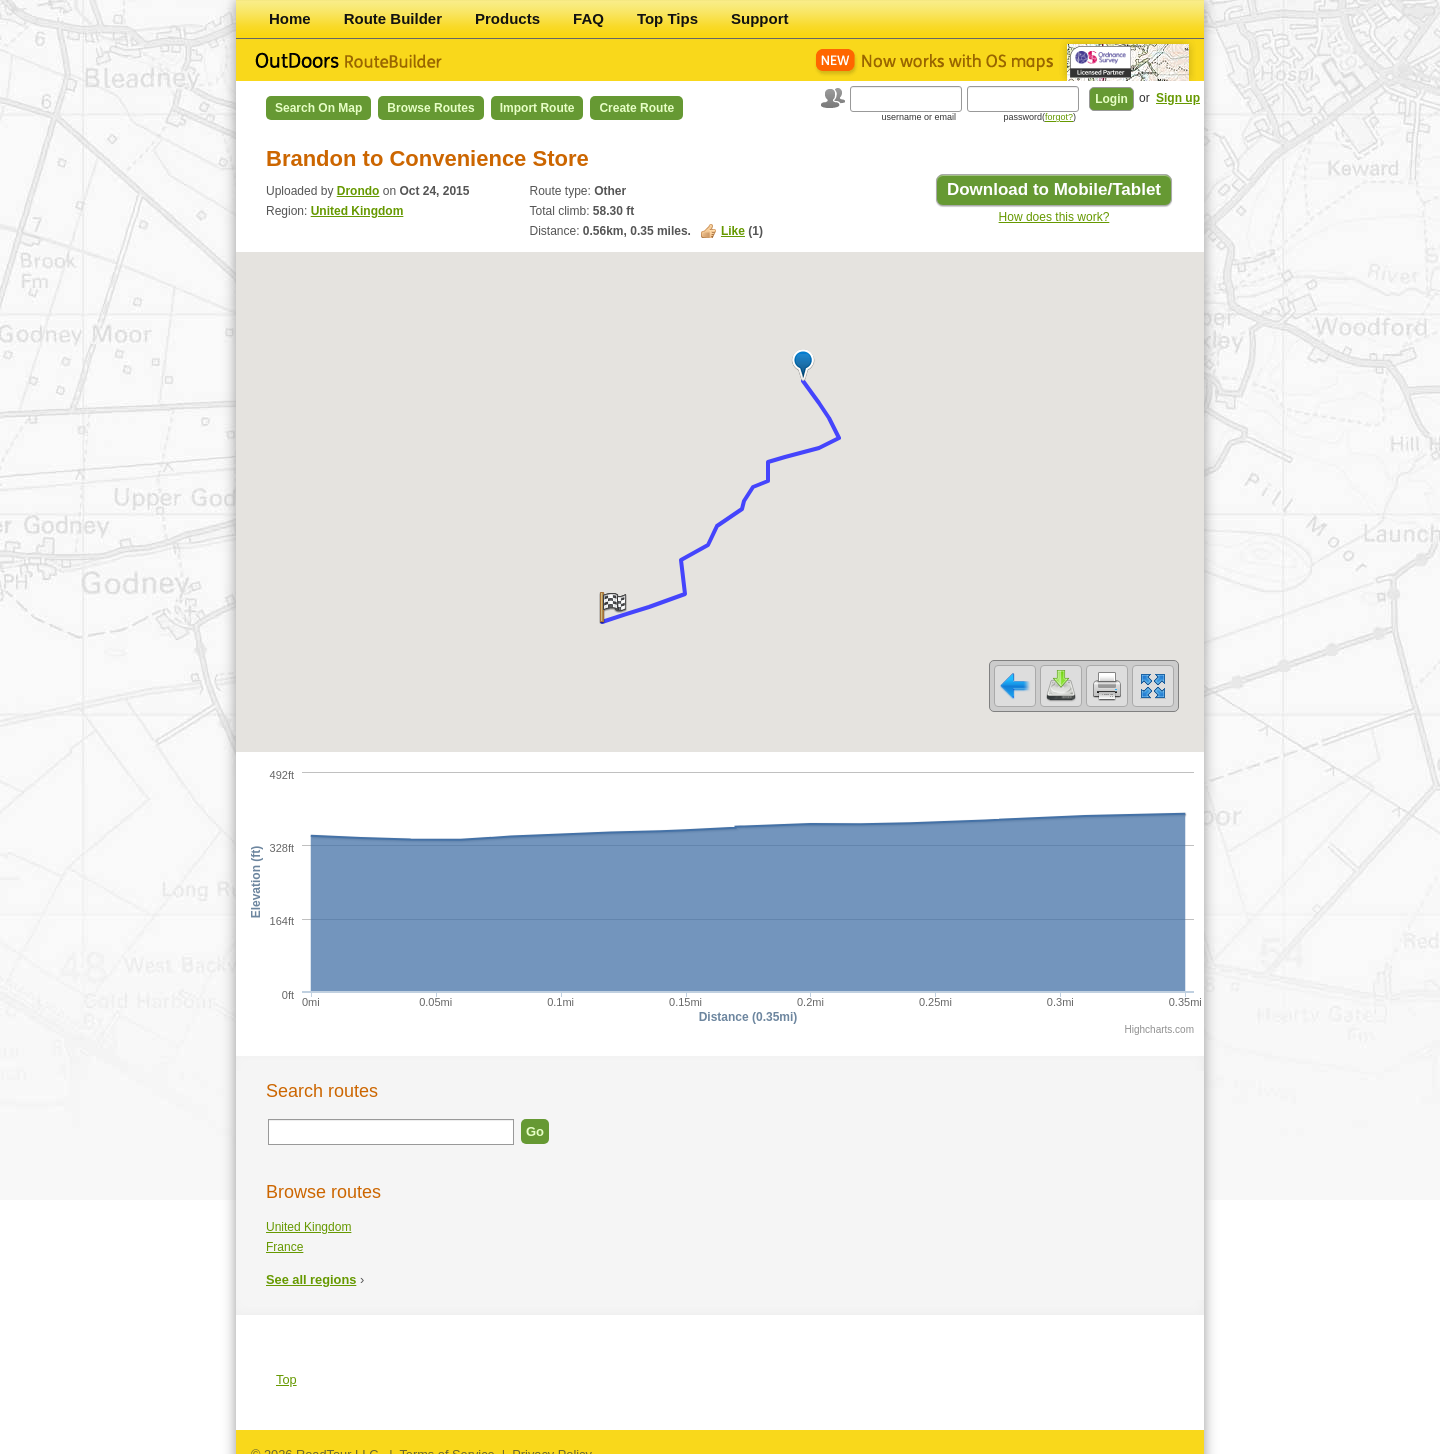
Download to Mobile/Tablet (1054, 189)
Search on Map (318, 108)
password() (1039, 117)
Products (507, 18)
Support (760, 18)
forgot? (1059, 117)
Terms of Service (446, 1441)
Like (733, 231)
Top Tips (667, 18)
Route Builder (393, 18)
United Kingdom (357, 211)
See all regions (311, 1266)
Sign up (1178, 98)
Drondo (358, 191)
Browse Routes (430, 108)
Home (290, 18)
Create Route (636, 108)
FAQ (588, 18)
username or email (918, 117)
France (284, 1234)
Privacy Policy (552, 1441)
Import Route (537, 108)
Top (286, 1366)
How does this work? (1054, 217)
